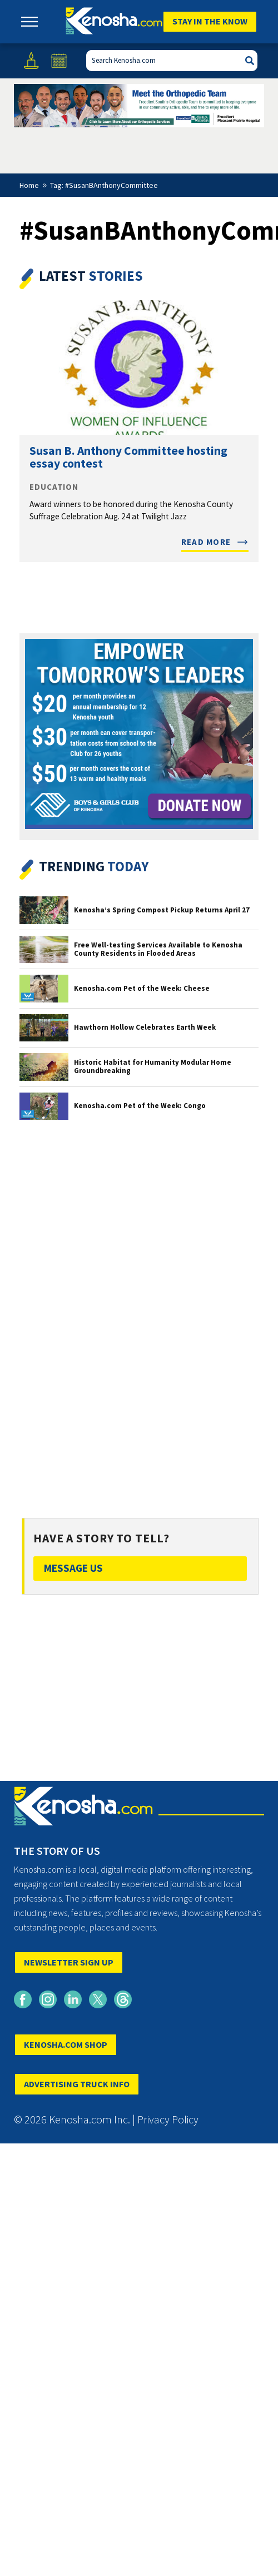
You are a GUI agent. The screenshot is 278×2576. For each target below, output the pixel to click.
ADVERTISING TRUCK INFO (77, 2083)
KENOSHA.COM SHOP (65, 2044)
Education (53, 487)
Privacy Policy (167, 2119)
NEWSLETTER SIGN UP (68, 1962)
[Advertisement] (139, 1309)
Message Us (73, 1568)
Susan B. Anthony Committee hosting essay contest (128, 457)
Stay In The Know (209, 21)
